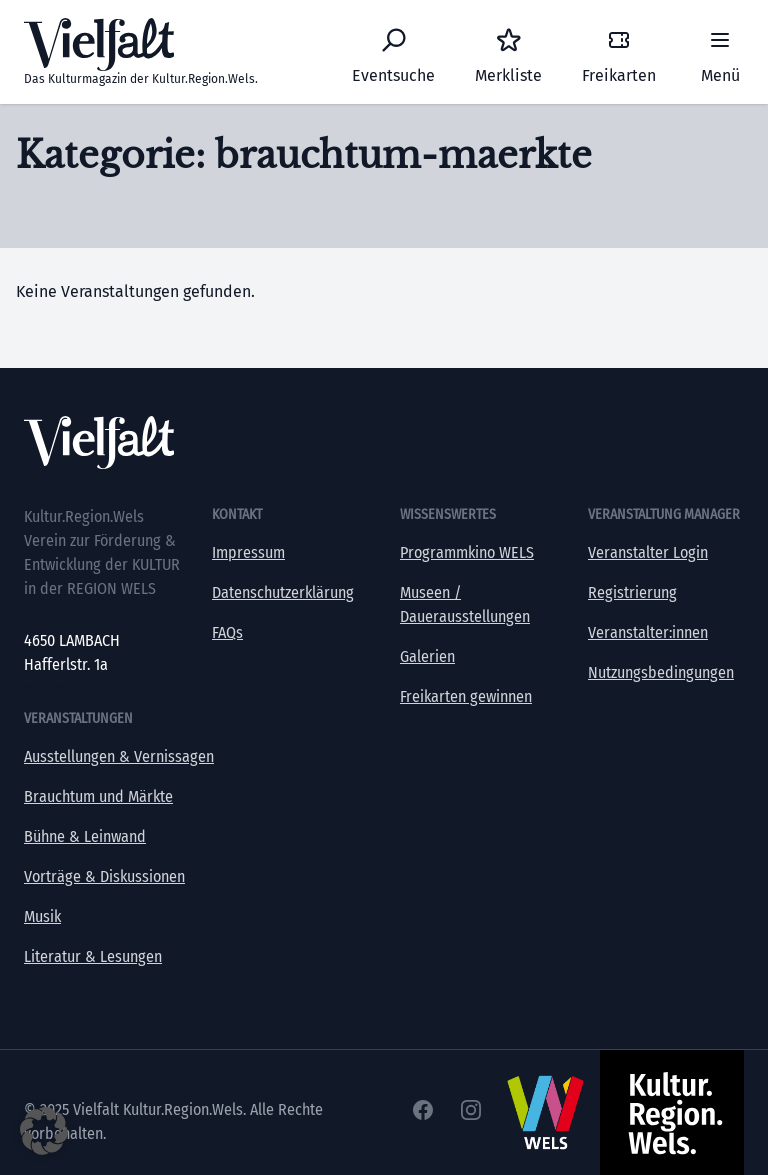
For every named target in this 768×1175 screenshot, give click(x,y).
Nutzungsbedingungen (661, 672)
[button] (44, 1131)
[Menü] (720, 52)
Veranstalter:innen (648, 632)
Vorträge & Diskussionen (104, 876)
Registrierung (632, 592)
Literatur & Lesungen (93, 956)
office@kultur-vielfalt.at (101, 688)
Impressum (248, 552)
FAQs (227, 632)
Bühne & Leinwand (85, 836)
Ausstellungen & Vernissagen (119, 756)
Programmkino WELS (467, 552)
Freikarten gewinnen (466, 696)
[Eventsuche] (393, 52)
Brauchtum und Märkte (98, 796)
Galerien (427, 656)
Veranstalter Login (648, 552)
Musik (42, 916)
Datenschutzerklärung (283, 592)
